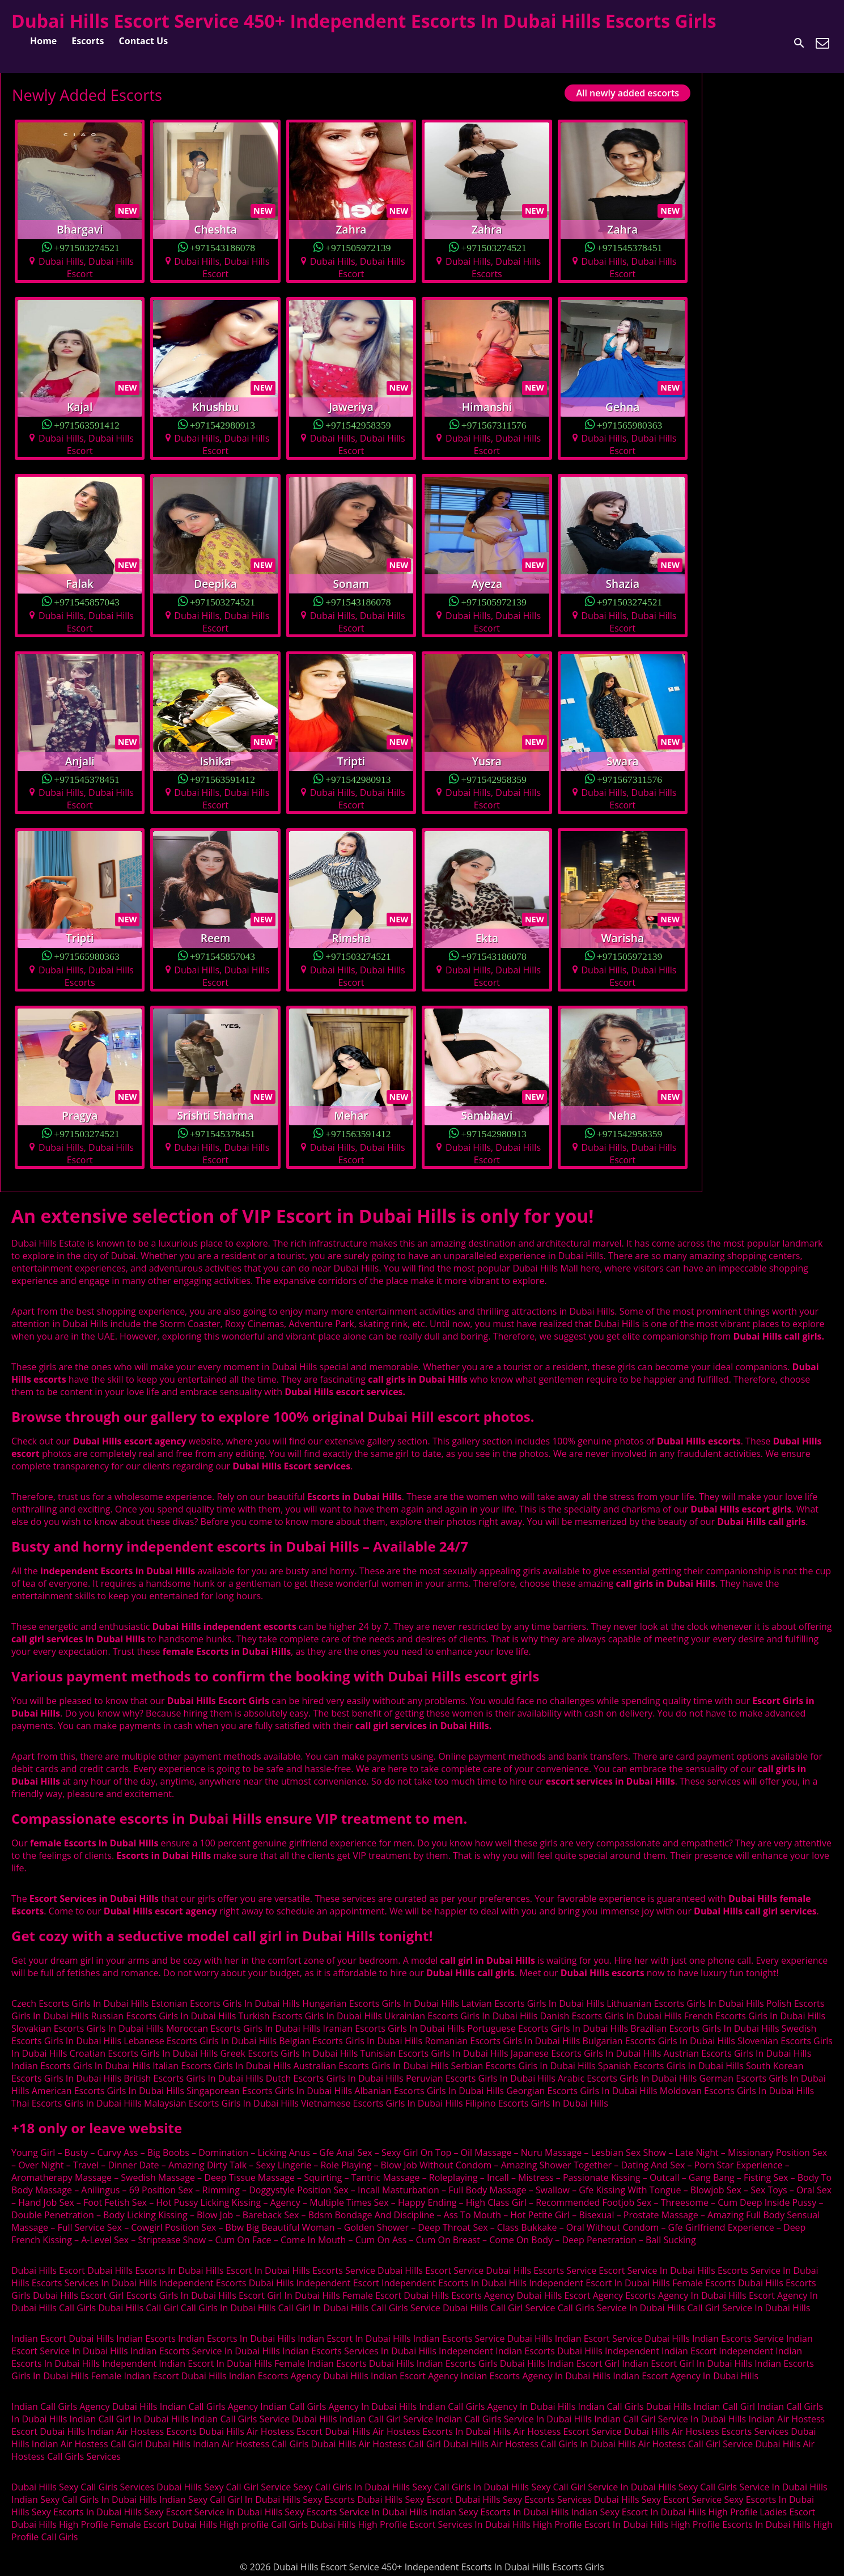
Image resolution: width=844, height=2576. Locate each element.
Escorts (87, 41)
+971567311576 (494, 424)
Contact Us (143, 41)
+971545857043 (87, 601)
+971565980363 (630, 424)
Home (43, 41)
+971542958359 (358, 424)
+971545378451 (630, 247)
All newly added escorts (627, 93)
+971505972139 (358, 247)
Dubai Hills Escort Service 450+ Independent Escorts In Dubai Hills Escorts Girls (363, 21)
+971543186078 (223, 247)
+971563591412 (87, 424)
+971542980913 (223, 424)
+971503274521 (87, 247)
